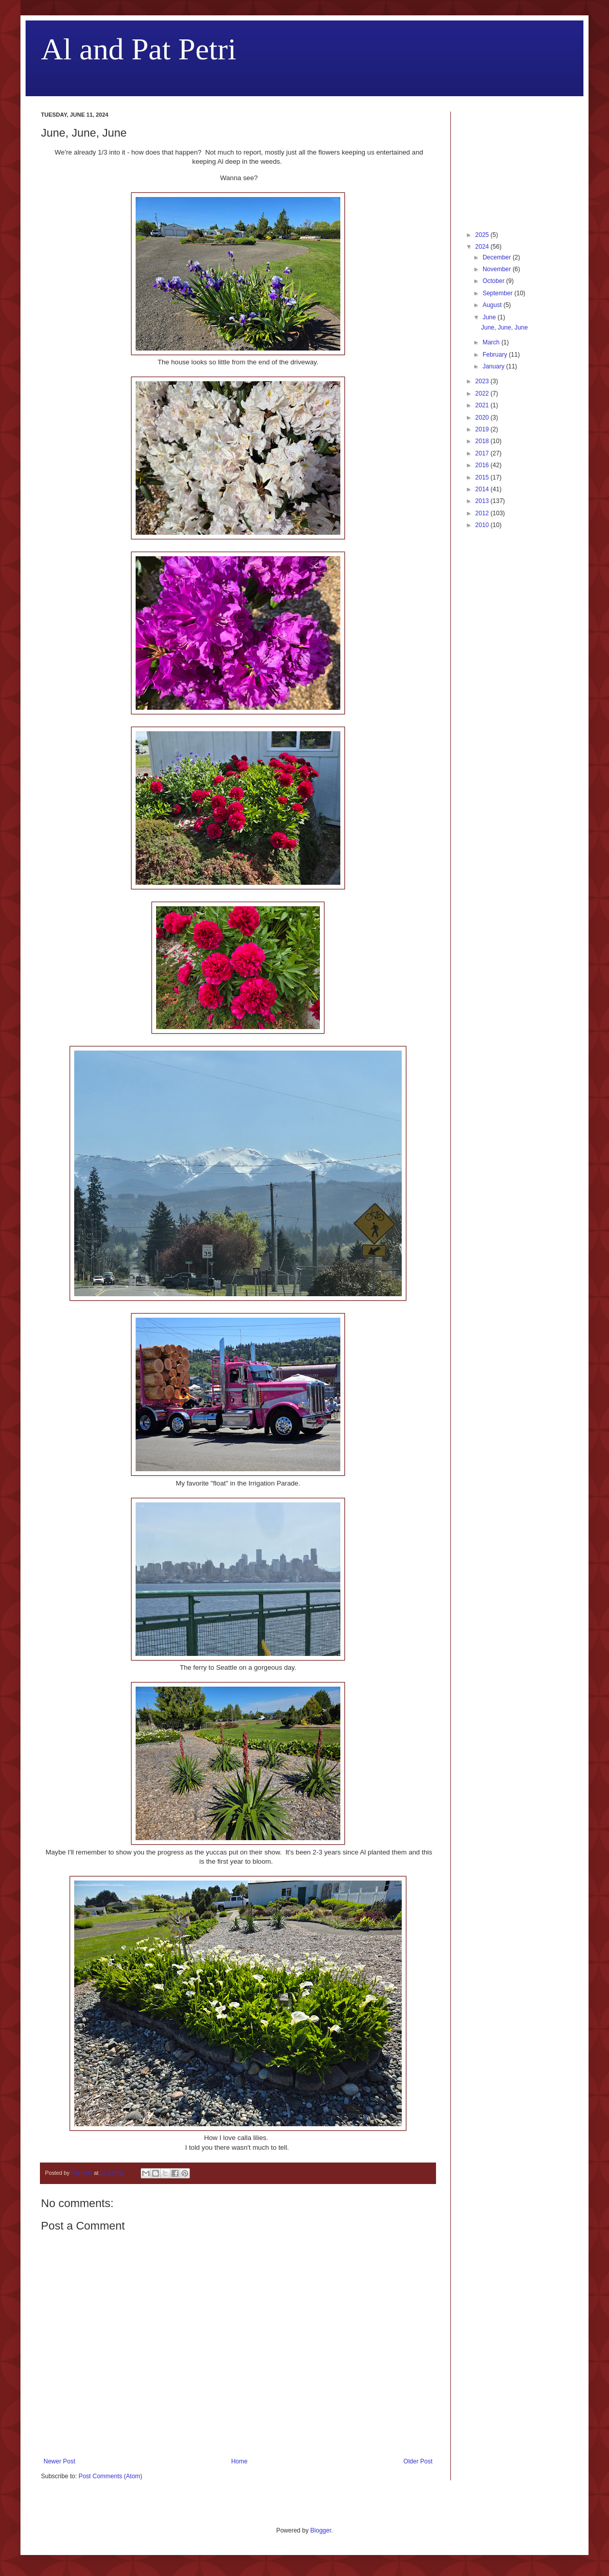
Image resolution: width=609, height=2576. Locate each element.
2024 (483, 246)
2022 (483, 393)
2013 (483, 501)
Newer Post (59, 2461)
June (490, 317)
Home (239, 2461)
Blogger (320, 2530)
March (492, 342)
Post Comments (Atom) (110, 2476)
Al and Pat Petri (138, 49)
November (498, 269)
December (498, 257)
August (493, 305)
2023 (483, 381)
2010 (483, 525)
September (498, 293)
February (496, 354)
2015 (483, 477)
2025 (483, 234)
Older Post (417, 2461)
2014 (483, 489)
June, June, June (504, 327)
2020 (483, 417)
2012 (483, 513)
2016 (483, 465)
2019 (483, 429)
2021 (483, 405)
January (494, 366)
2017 (483, 453)
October (494, 281)
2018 (483, 441)
